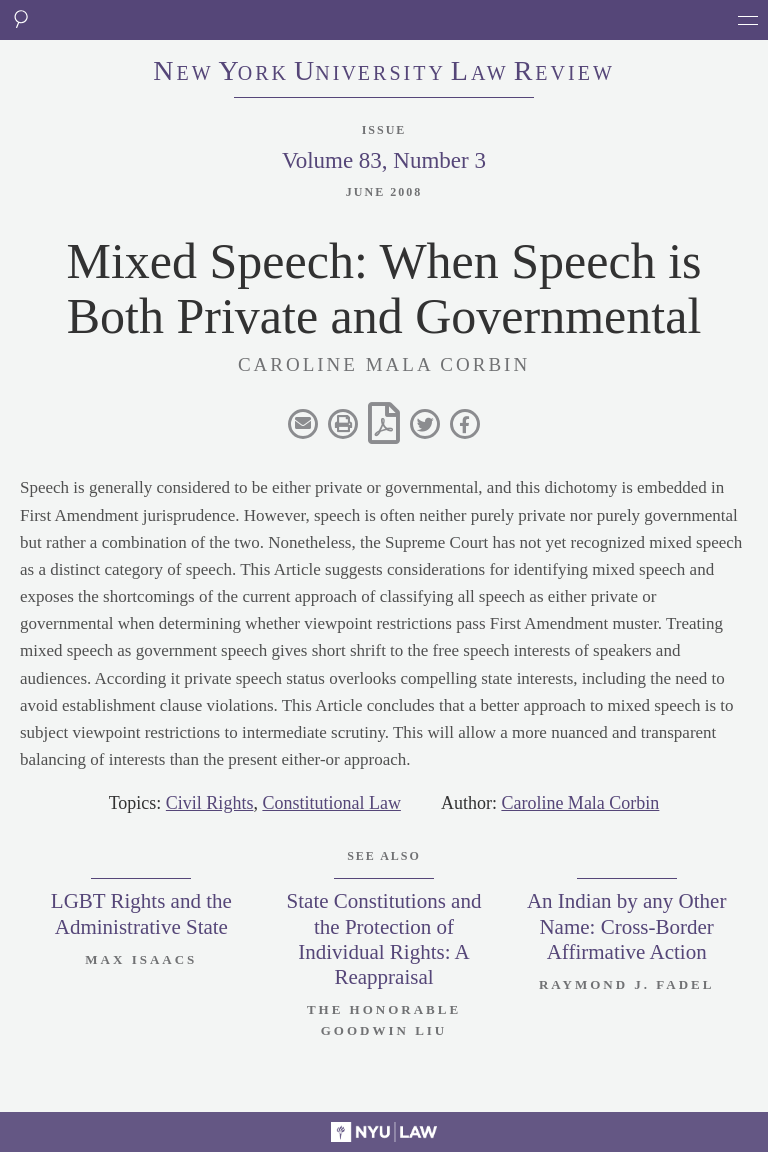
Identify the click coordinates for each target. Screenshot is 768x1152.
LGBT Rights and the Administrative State (141, 913)
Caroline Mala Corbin (580, 803)
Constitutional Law (331, 803)
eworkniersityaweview (384, 73)
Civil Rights (210, 803)
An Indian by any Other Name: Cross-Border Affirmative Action (626, 926)
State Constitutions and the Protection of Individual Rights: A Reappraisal (384, 939)
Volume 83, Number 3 (384, 160)
